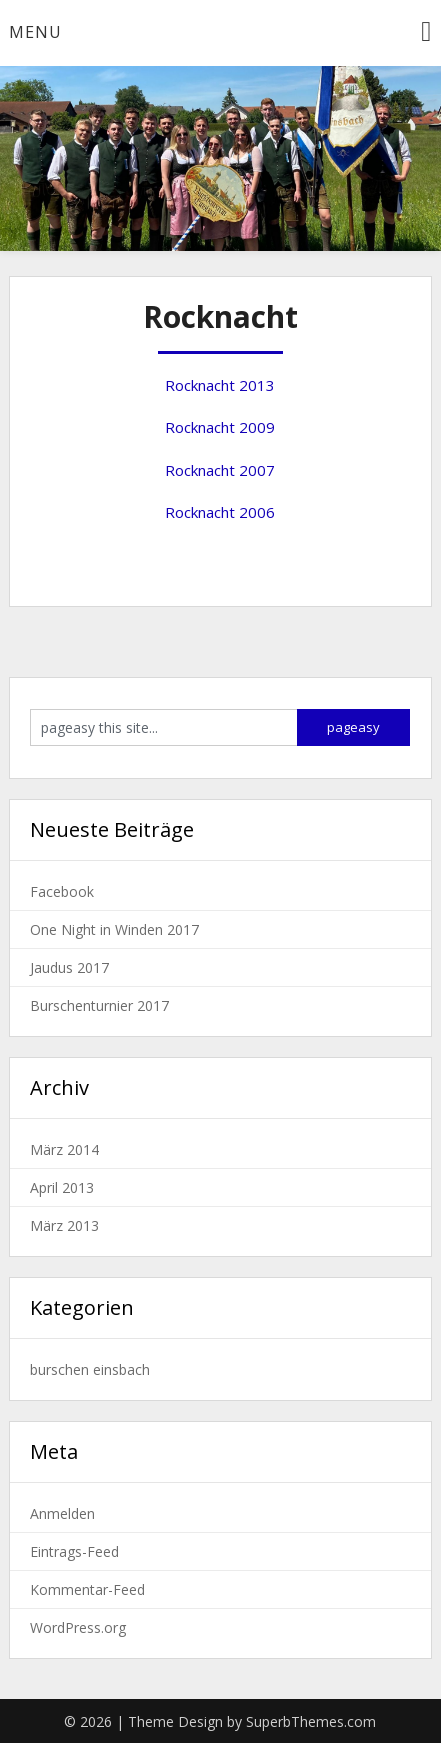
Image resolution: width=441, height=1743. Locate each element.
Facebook (62, 891)
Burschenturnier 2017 (99, 1005)
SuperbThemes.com (311, 1721)
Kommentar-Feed (87, 1589)
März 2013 (64, 1225)
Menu (35, 32)
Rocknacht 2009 (220, 427)
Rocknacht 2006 (220, 512)
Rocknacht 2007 (220, 470)
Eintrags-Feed (74, 1551)
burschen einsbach (90, 1369)
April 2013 (62, 1187)
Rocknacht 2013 (220, 385)
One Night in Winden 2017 (114, 929)
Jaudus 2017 (69, 967)
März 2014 (64, 1149)
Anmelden (62, 1513)
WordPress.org (78, 1627)
